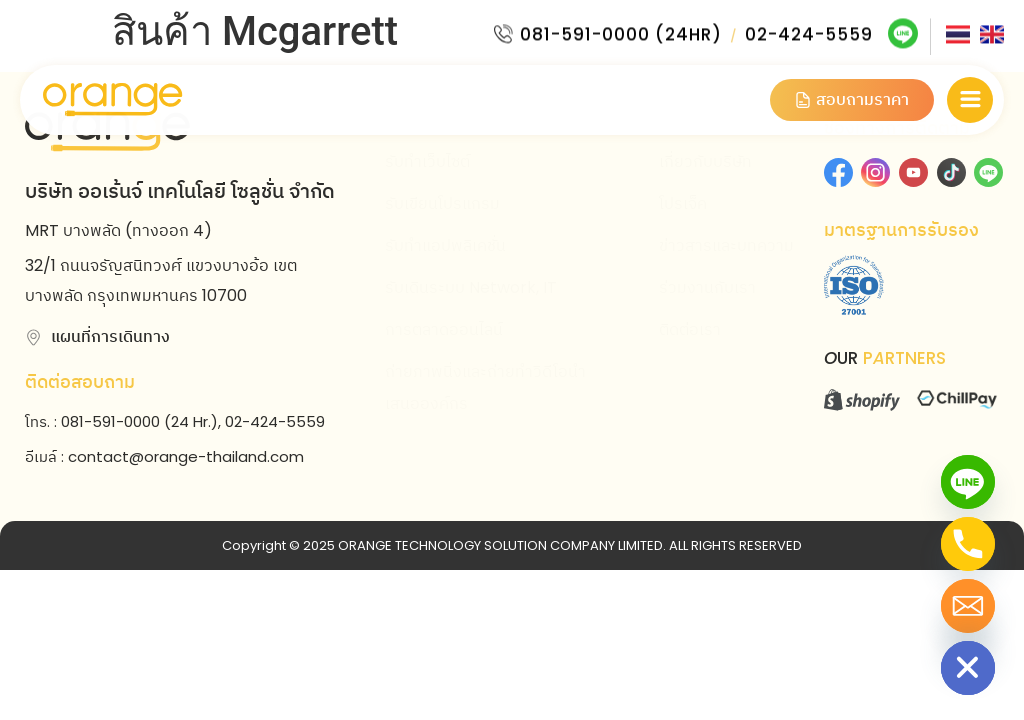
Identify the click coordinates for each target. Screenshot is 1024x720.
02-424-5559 (809, 31)
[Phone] (968, 544)
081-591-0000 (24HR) (621, 31)
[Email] (968, 606)
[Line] (968, 482)
